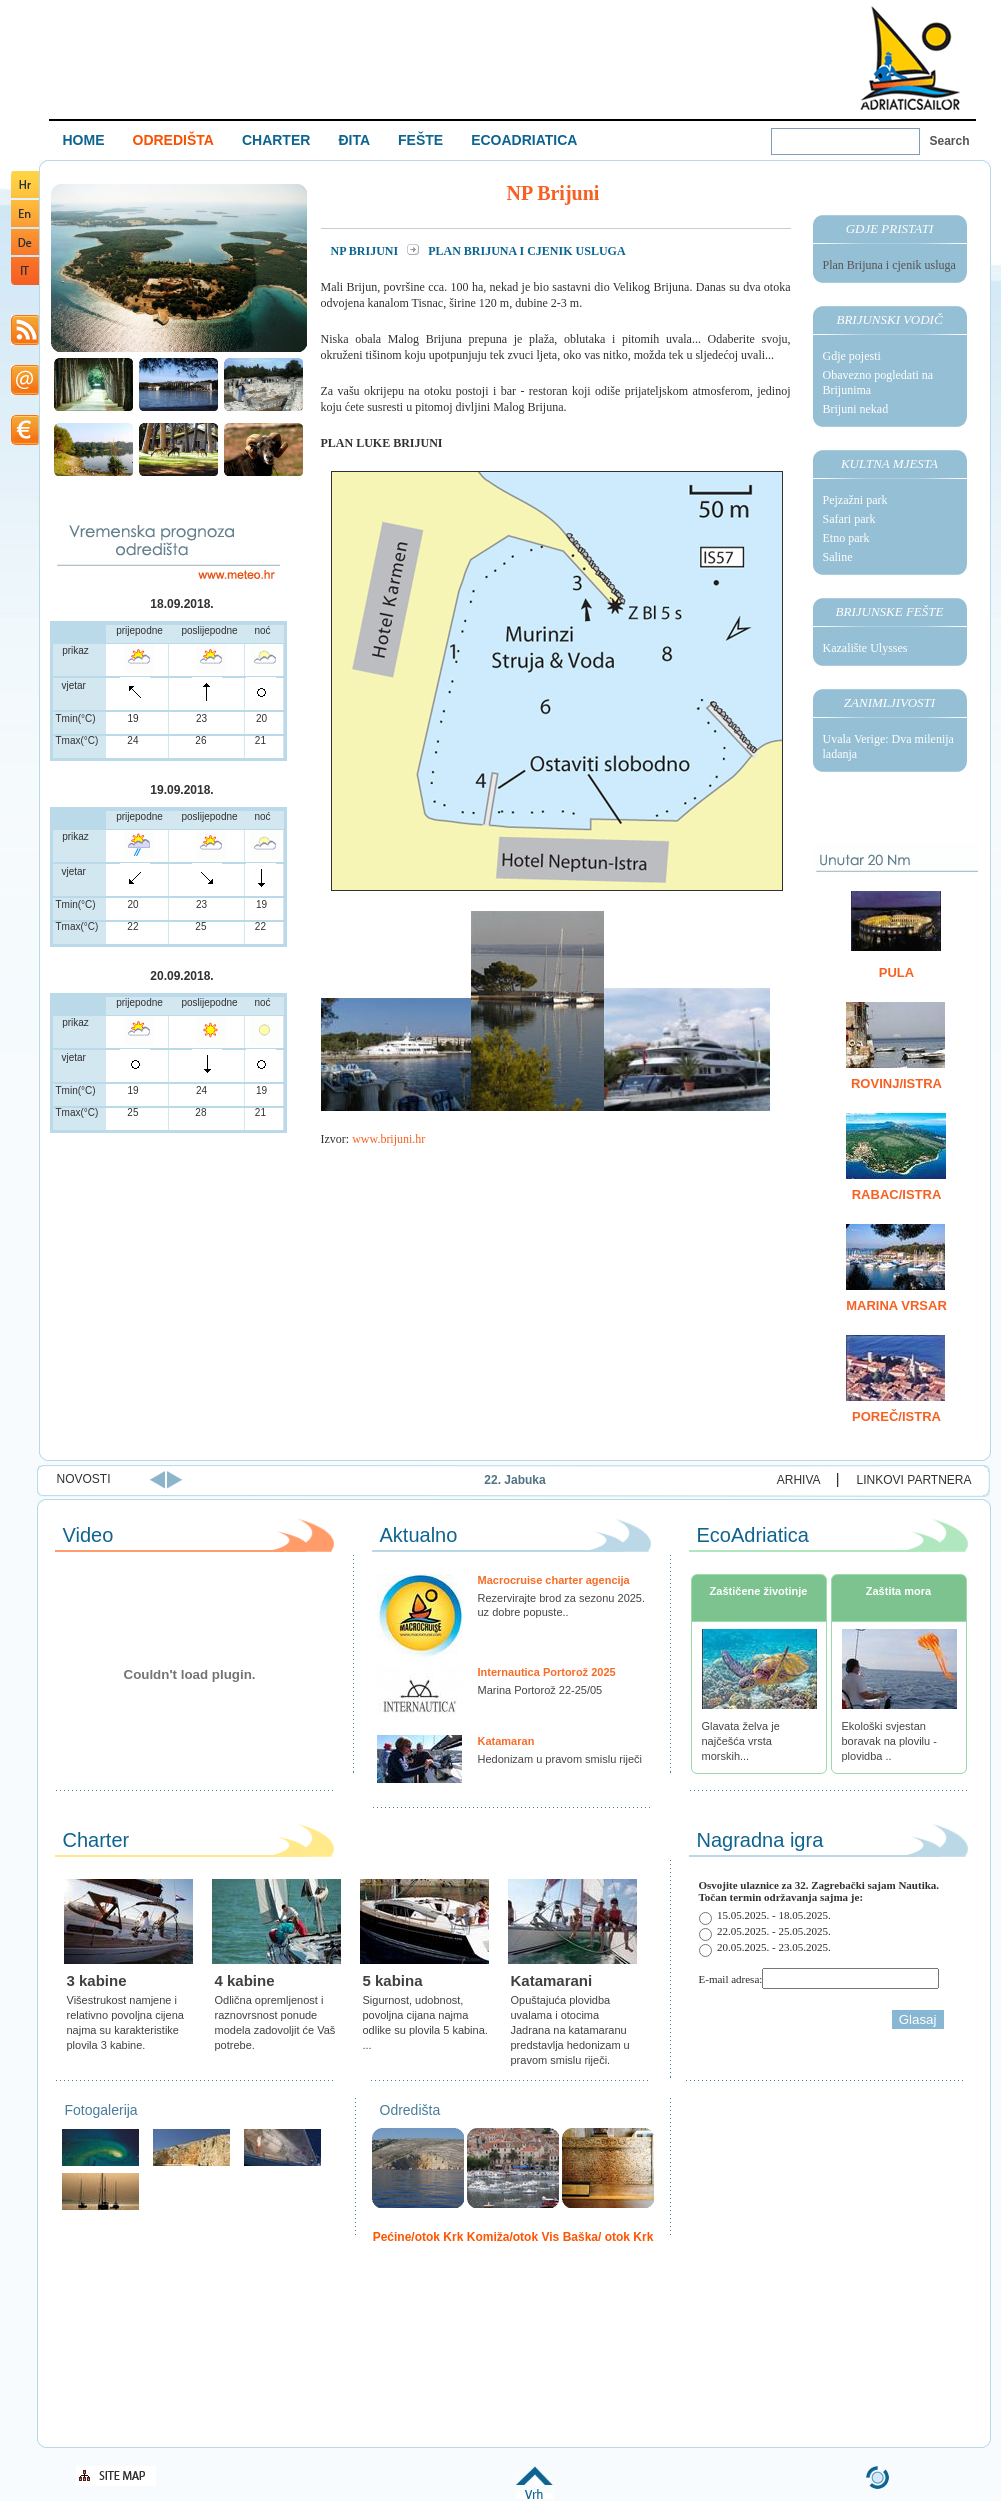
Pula (896, 972)
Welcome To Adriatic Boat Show (910, 57)
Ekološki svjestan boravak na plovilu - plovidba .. (889, 1741)
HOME (84, 140)
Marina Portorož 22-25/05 (540, 1690)
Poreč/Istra (896, 1416)
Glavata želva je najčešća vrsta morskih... (741, 1741)
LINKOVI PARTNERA (914, 1480)
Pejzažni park (855, 500)
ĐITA (354, 140)
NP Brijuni (366, 251)
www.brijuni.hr (388, 1139)
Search (950, 141)
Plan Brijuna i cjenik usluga (889, 265)
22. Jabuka (592, 1480)
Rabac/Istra (897, 1194)
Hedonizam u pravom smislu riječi (560, 1759)
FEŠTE (420, 140)
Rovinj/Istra (896, 1083)
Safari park (849, 519)
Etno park (846, 538)
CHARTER (276, 140)
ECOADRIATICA (524, 140)
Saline (838, 557)
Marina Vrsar (896, 1305)
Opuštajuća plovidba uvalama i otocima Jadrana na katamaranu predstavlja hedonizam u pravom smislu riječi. (570, 2030)
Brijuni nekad (856, 409)
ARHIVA (799, 1480)
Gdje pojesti (852, 356)
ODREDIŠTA (173, 140)
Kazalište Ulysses (865, 648)
